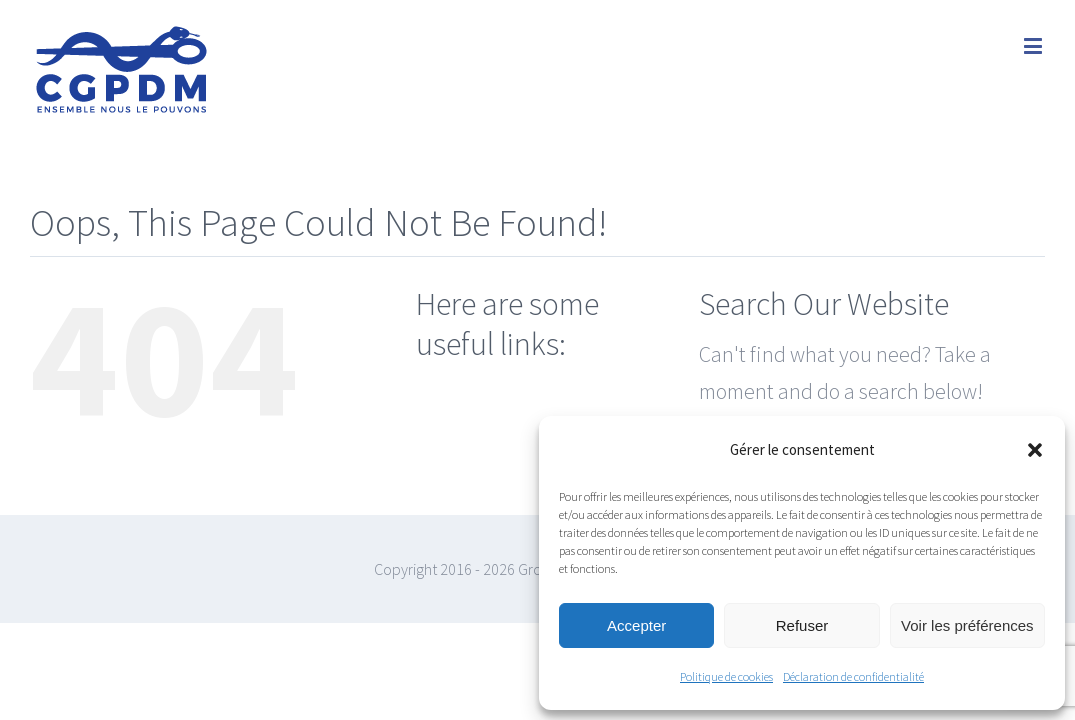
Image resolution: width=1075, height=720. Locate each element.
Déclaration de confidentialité (853, 676)
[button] (1035, 450)
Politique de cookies (726, 676)
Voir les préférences (967, 625)
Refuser (802, 625)
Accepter (636, 625)
